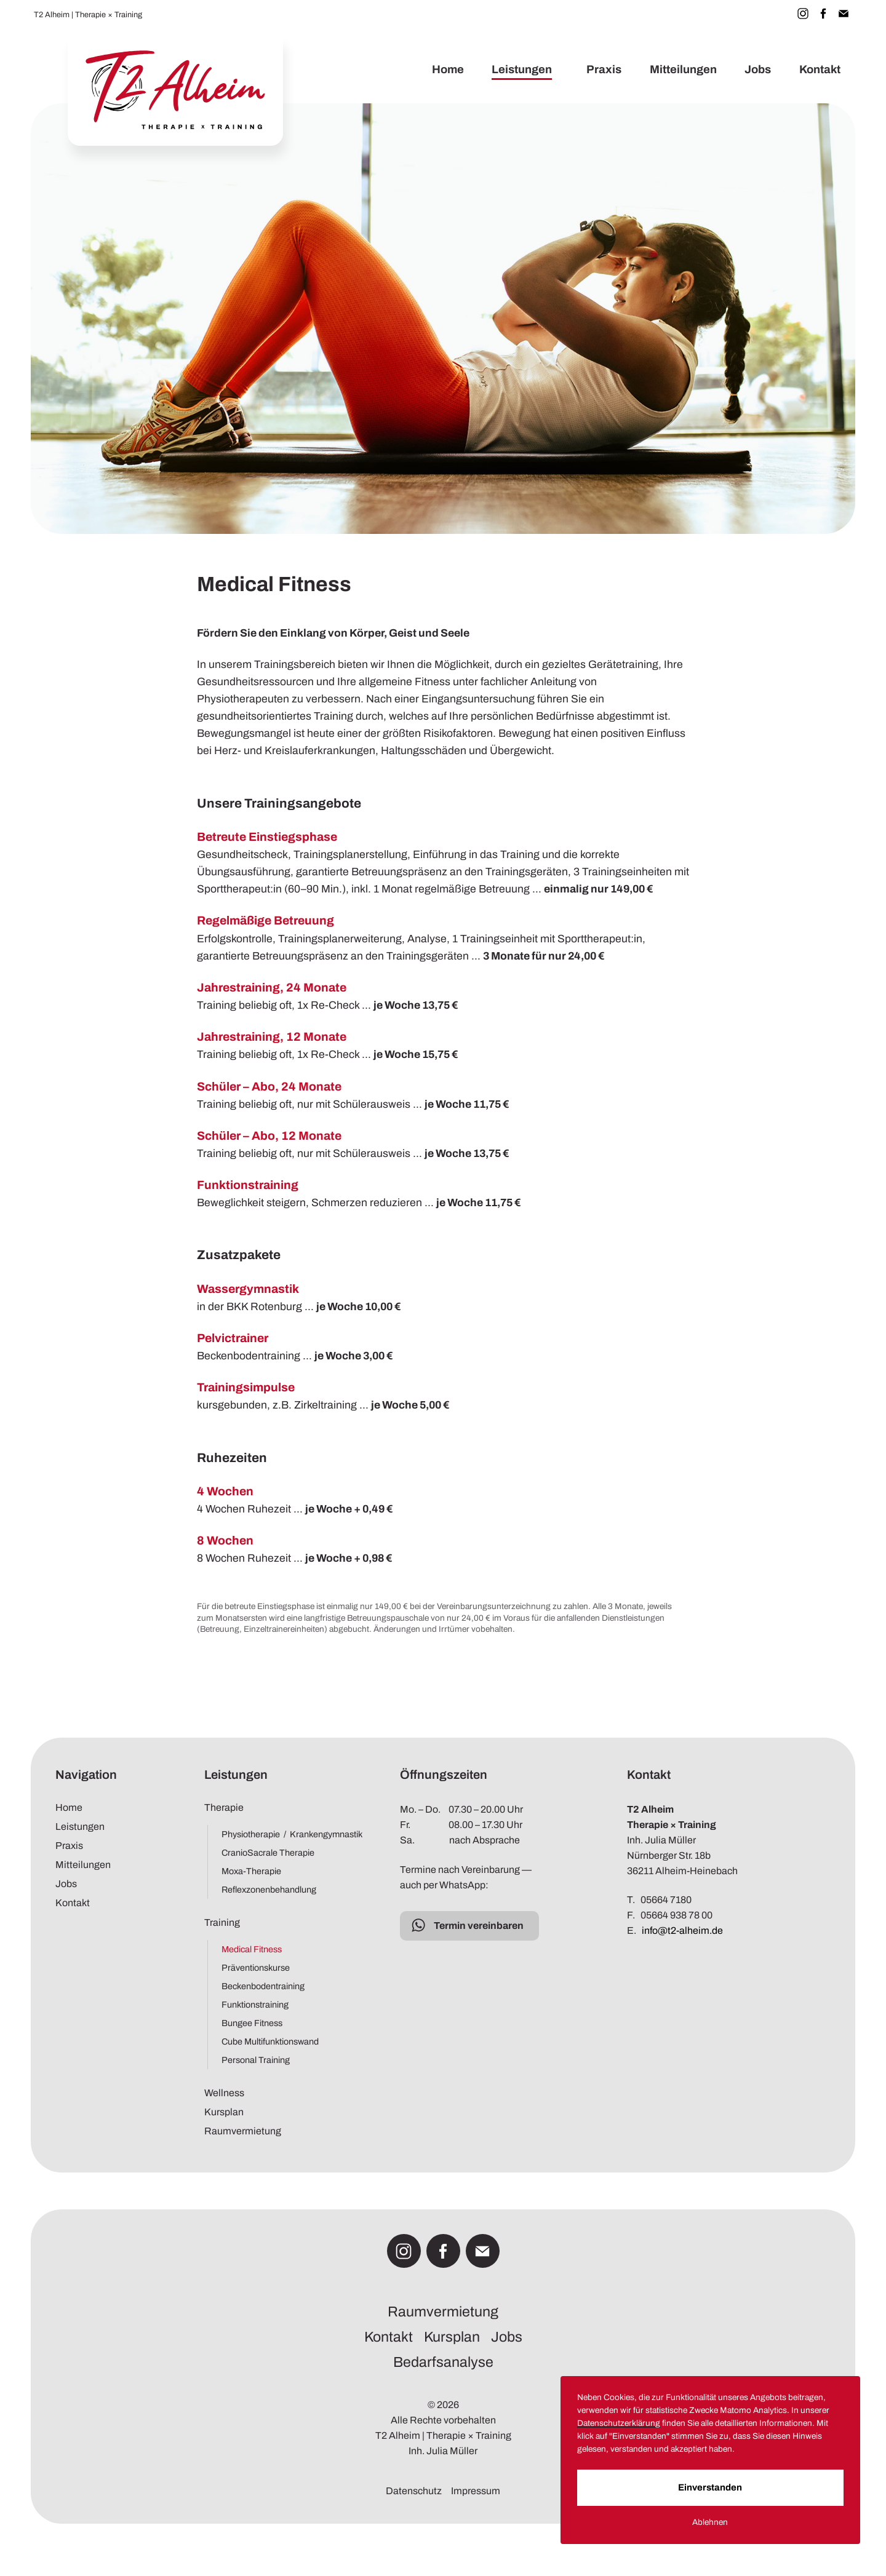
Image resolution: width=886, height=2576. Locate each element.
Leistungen (522, 69)
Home (447, 69)
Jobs (758, 69)
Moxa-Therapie (251, 1871)
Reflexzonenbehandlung (269, 1889)
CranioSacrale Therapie (268, 1853)
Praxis (603, 69)
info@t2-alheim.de (682, 1930)
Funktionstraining (255, 2005)
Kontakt (820, 69)
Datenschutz (414, 2491)
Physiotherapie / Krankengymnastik (286, 1834)
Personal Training (256, 2060)
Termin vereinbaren (479, 1925)
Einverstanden (731, 2495)
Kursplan (224, 2112)
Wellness (224, 2093)
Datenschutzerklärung (736, 2418)
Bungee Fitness (252, 2023)
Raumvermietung (242, 2131)
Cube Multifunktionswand (270, 2041)
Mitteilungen (683, 69)
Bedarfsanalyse (443, 2362)
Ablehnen (731, 2530)
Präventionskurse (256, 1968)
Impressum (475, 2491)
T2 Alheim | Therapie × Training (88, 14)
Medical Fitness (252, 1949)
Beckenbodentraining (263, 1986)
